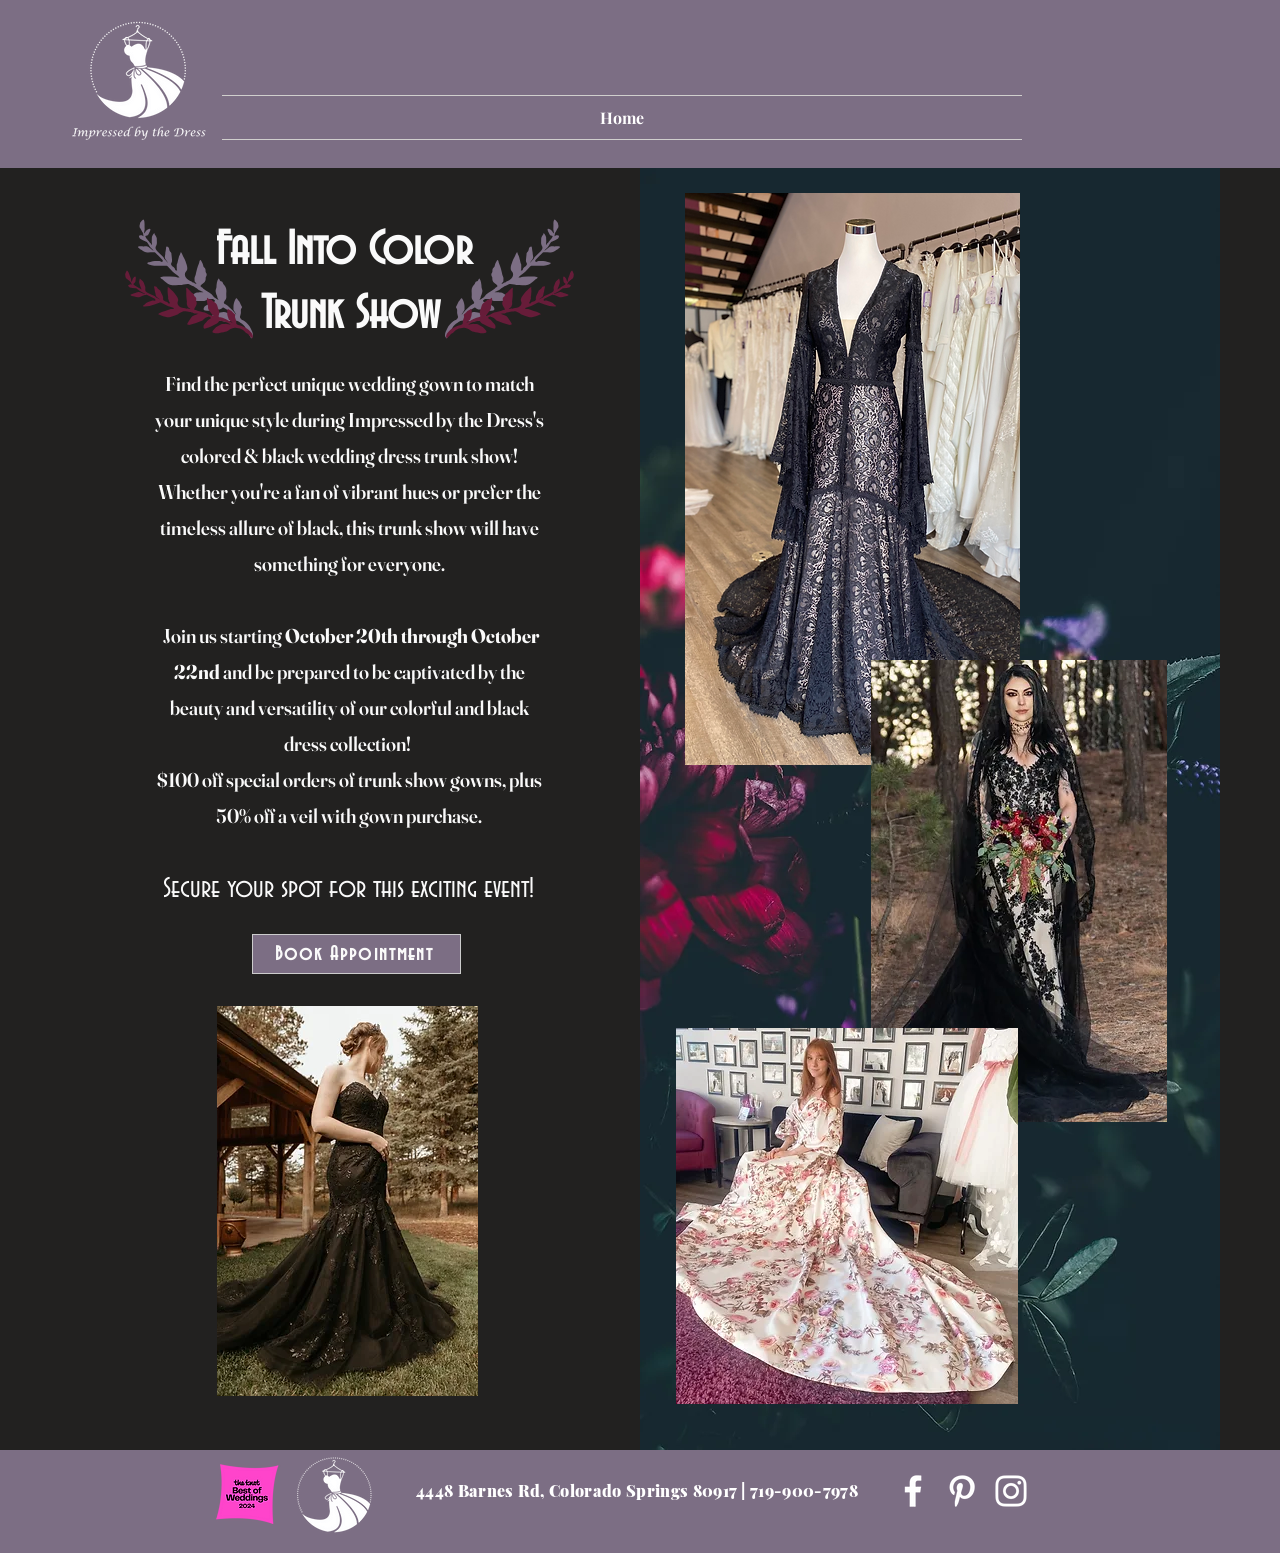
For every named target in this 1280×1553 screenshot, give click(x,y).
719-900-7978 (804, 1490)
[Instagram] (1011, 1491)
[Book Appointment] (356, 954)
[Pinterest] (962, 1491)
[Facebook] (913, 1491)
